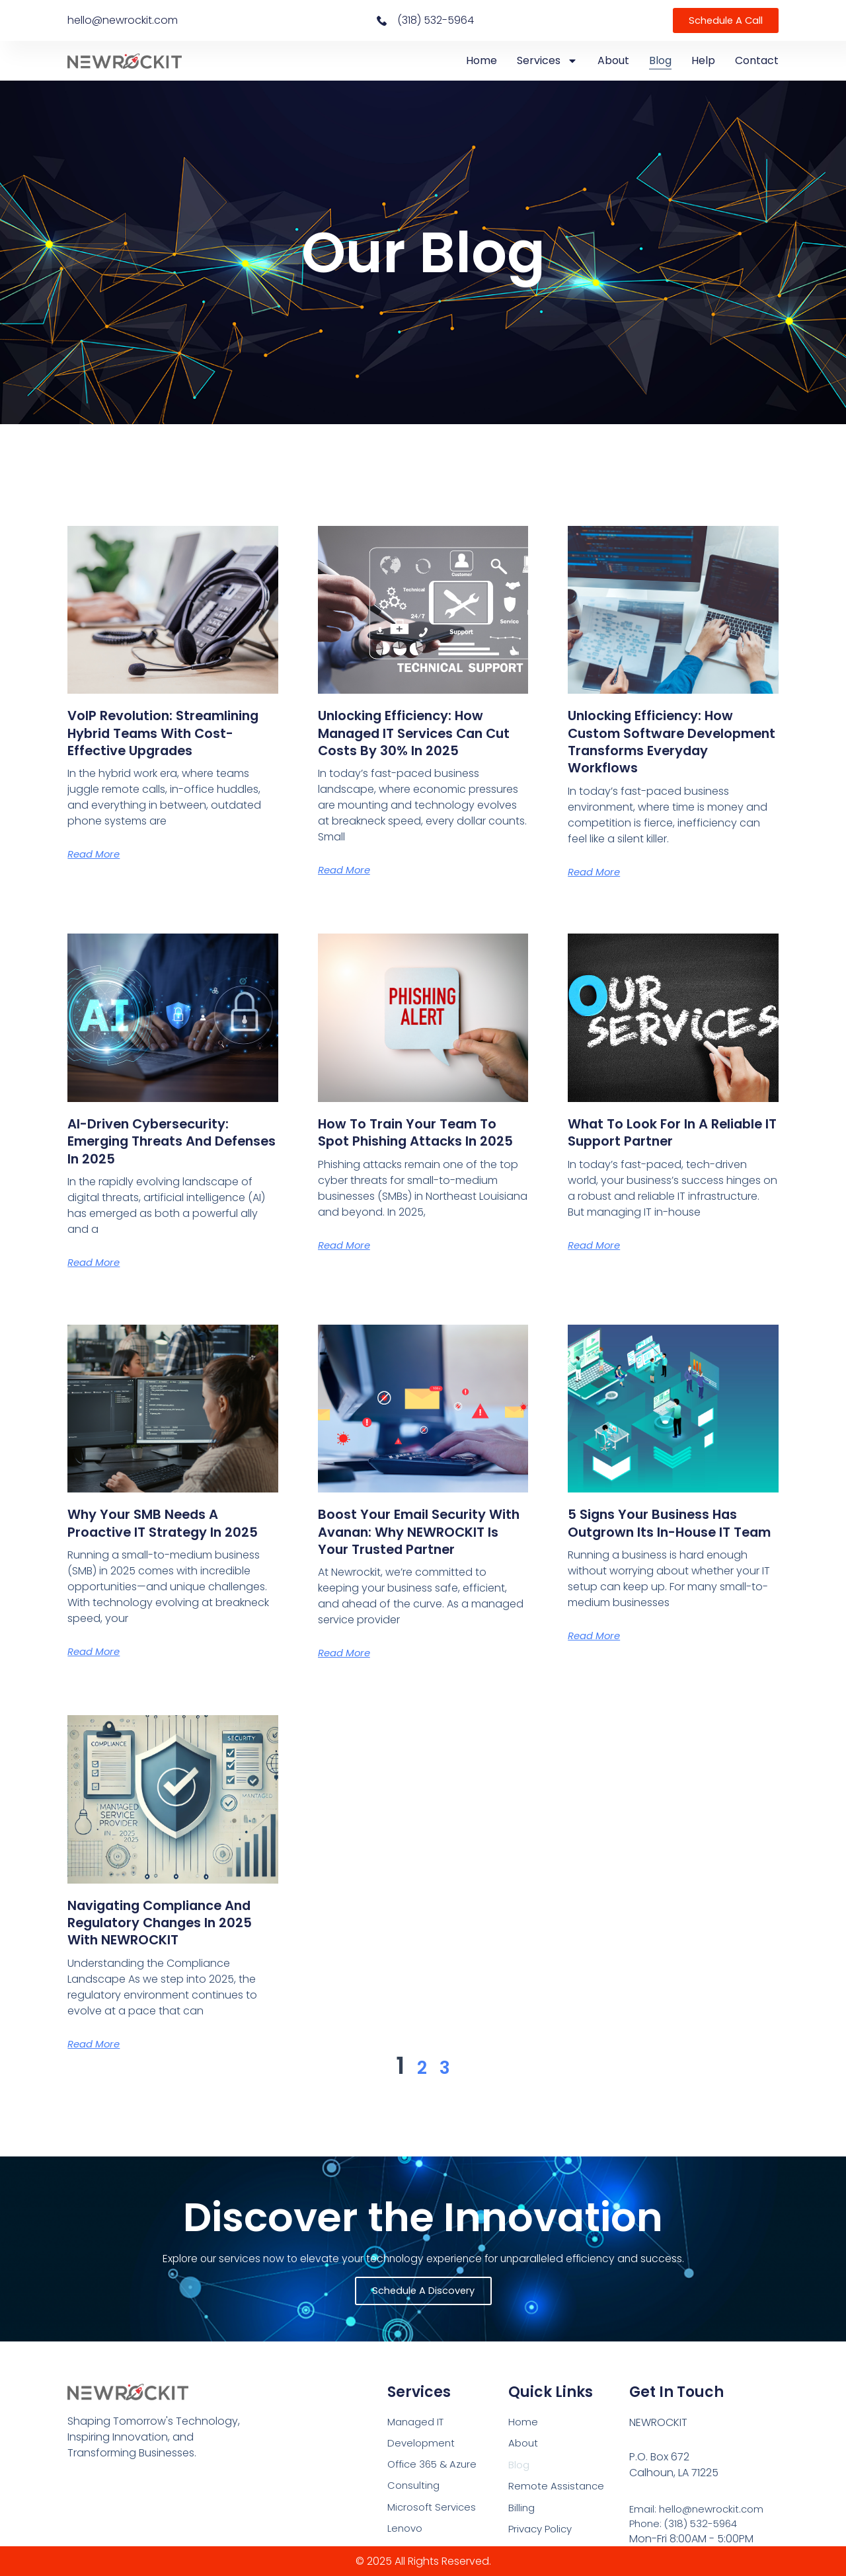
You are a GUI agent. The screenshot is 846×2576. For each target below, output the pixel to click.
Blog (660, 60)
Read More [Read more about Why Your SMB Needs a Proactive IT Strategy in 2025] (96, 1668)
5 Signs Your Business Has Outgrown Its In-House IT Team (665, 1531)
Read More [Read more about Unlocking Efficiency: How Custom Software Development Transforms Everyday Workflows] (596, 871)
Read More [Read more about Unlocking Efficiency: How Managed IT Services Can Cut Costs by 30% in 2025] (346, 869)
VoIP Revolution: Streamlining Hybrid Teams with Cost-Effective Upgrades (172, 741)
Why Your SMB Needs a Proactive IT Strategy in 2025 (155, 1531)
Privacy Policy (543, 2532)
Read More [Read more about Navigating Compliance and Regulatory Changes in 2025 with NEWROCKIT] (96, 2061)
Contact (757, 60)
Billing (522, 2509)
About (613, 60)
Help (703, 60)
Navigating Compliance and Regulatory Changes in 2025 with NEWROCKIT (172, 1940)
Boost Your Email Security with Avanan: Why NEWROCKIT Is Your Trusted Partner (421, 1540)
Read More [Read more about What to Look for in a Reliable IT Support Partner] (596, 1245)
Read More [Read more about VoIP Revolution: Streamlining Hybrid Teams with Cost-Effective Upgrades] (96, 871)
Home (481, 60)
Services (547, 60)
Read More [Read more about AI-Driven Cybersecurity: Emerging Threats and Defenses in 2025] (96, 1262)
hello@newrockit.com (122, 20)
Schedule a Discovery (423, 2290)
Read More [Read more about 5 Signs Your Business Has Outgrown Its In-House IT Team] (596, 1652)
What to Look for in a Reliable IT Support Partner (670, 1132)
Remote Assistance (557, 2487)
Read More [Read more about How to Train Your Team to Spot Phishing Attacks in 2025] (346, 1262)
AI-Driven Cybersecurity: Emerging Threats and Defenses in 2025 (161, 1141)
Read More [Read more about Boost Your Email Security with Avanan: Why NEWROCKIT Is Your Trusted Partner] (346, 1670)
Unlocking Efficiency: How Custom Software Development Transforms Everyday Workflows (665, 741)
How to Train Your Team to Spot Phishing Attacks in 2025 (420, 1141)
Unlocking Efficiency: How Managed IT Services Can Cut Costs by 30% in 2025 (415, 732)
